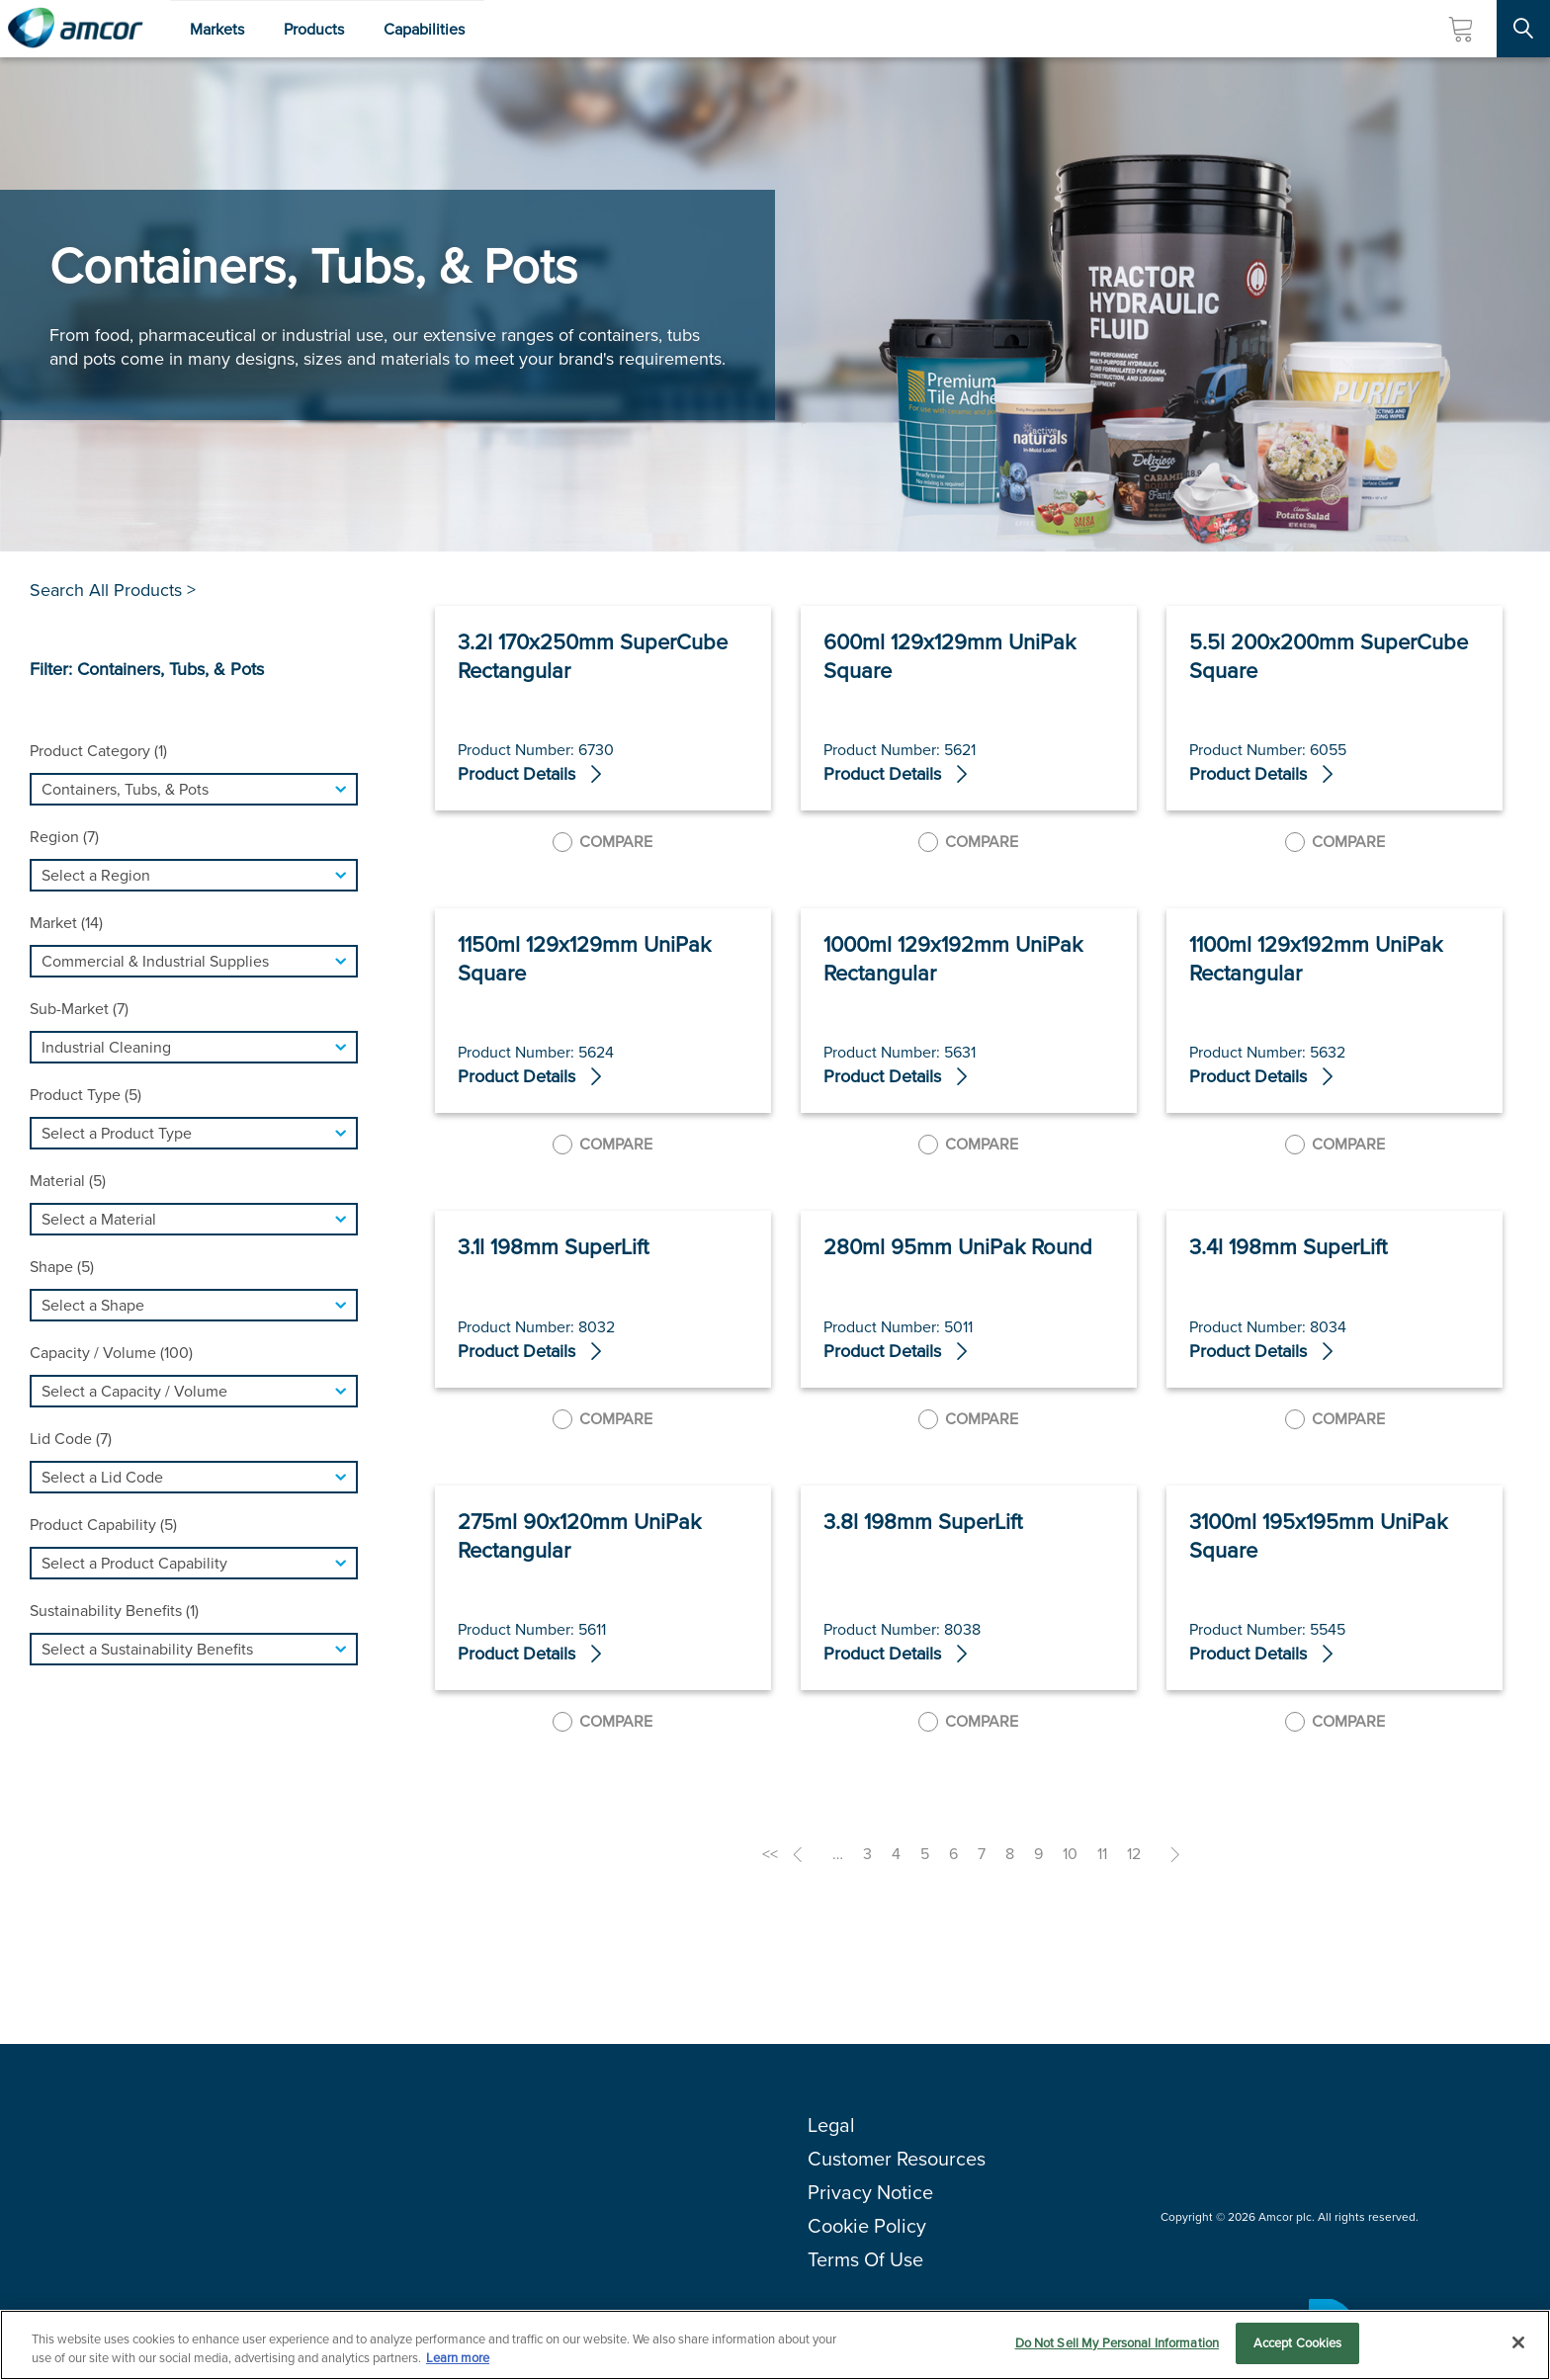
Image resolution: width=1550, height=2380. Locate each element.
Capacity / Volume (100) (111, 1352)
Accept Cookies (1297, 2343)
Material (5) (68, 1180)
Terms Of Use (865, 2259)
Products (314, 29)
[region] (775, 2345)
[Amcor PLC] (75, 28)
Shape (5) (62, 1266)
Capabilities (424, 29)
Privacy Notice (870, 2192)
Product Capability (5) (103, 1524)
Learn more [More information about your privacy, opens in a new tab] (457, 2358)
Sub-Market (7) (79, 1008)
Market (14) (66, 922)
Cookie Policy (867, 2226)
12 (1134, 1853)
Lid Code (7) (71, 1438)
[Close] (1518, 2342)
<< (770, 1853)
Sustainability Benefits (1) (114, 1610)
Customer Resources (897, 2158)
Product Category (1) (98, 750)
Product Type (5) (85, 1094)
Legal (831, 2125)
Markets (217, 29)
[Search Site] (1523, 28)
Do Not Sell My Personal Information (1117, 2343)
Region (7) (64, 836)
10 (1070, 1853)
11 (1102, 1853)
